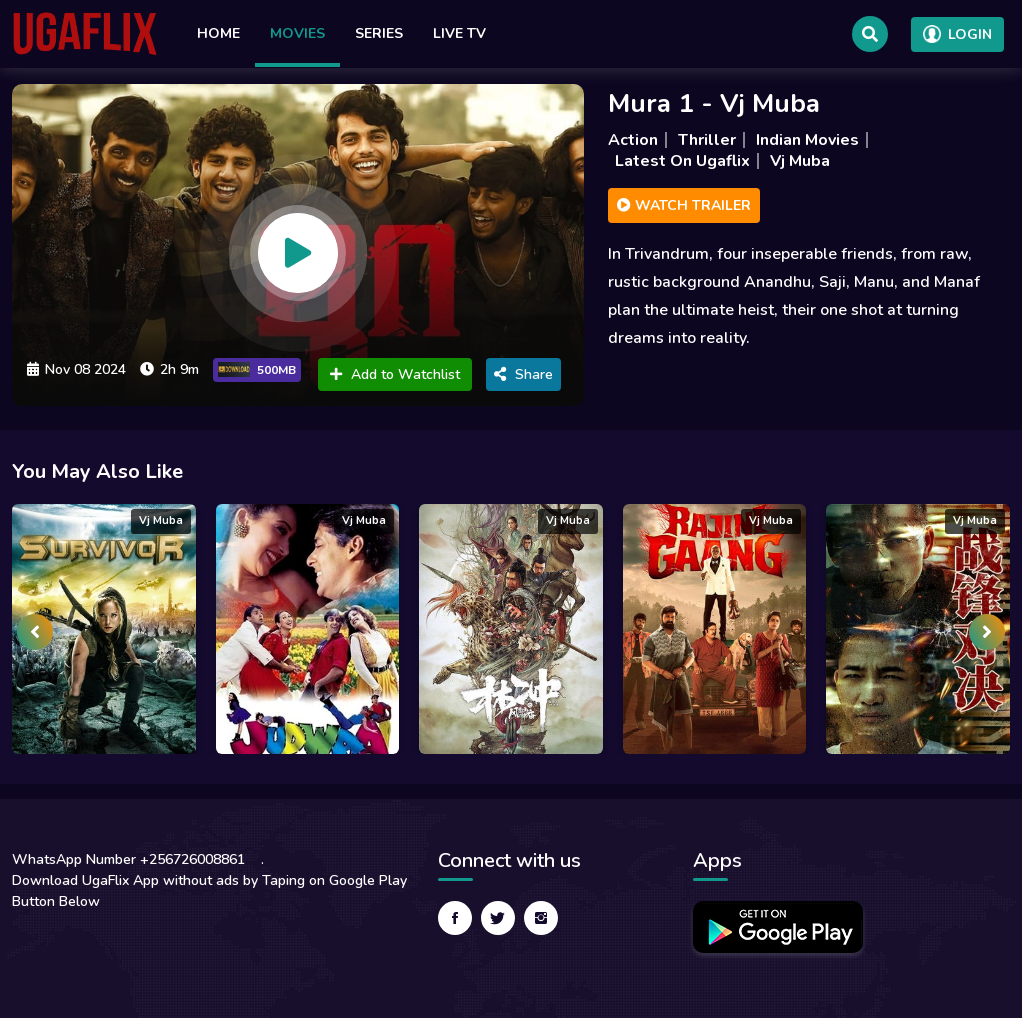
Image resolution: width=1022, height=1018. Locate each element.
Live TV (459, 33)
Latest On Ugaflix (682, 161)
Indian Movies (807, 140)
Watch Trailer (684, 205)
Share (523, 374)
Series (379, 33)
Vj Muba (800, 161)
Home (218, 33)
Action (633, 140)
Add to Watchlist (395, 374)
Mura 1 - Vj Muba (714, 103)
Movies (297, 33)
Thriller (707, 140)
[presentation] (35, 632)
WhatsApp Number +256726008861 (128, 859)
